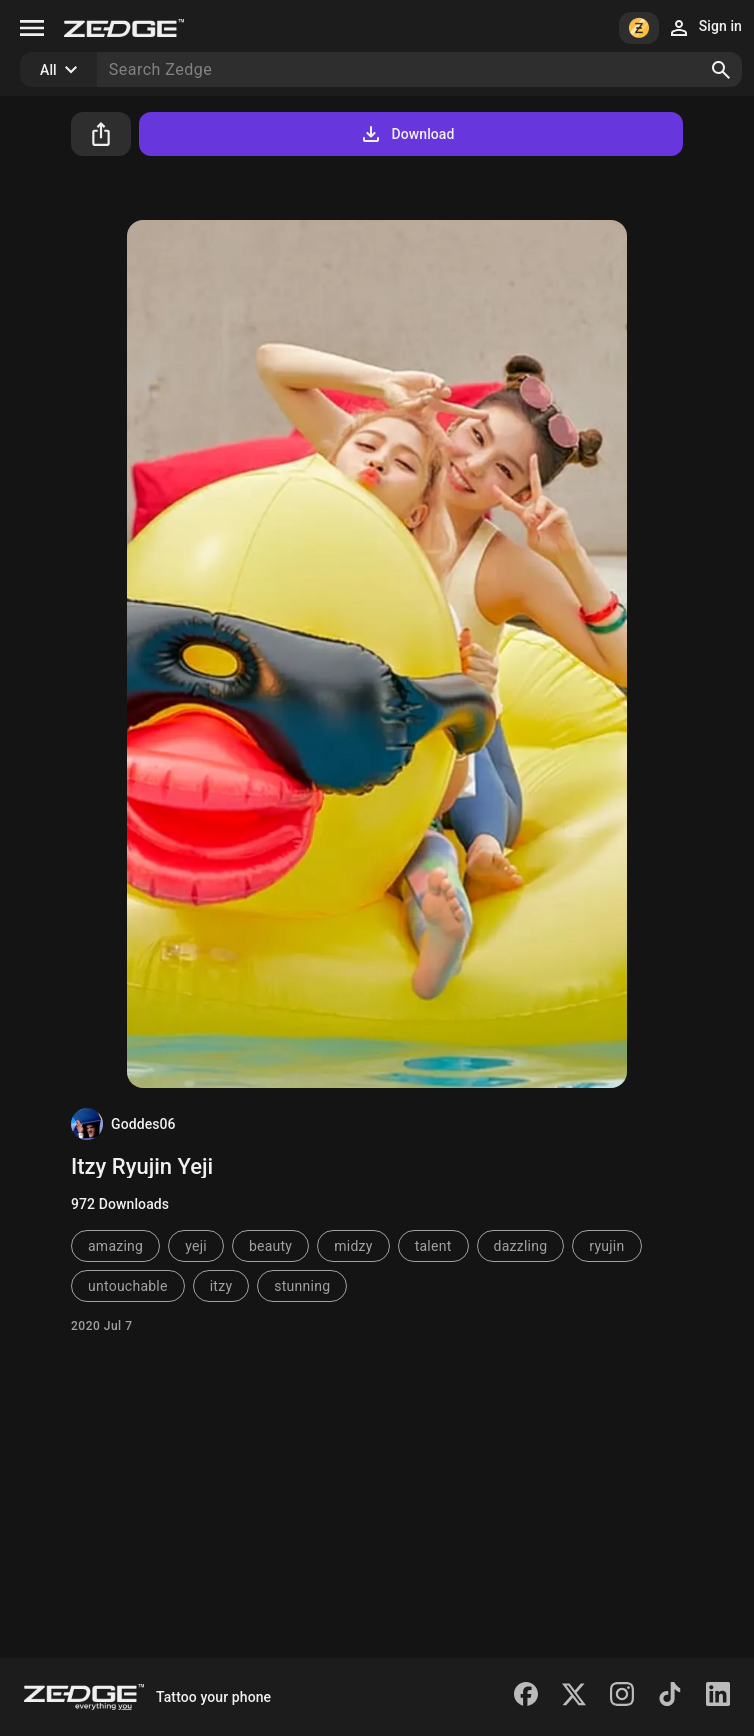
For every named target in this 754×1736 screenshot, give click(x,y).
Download (406, 134)
